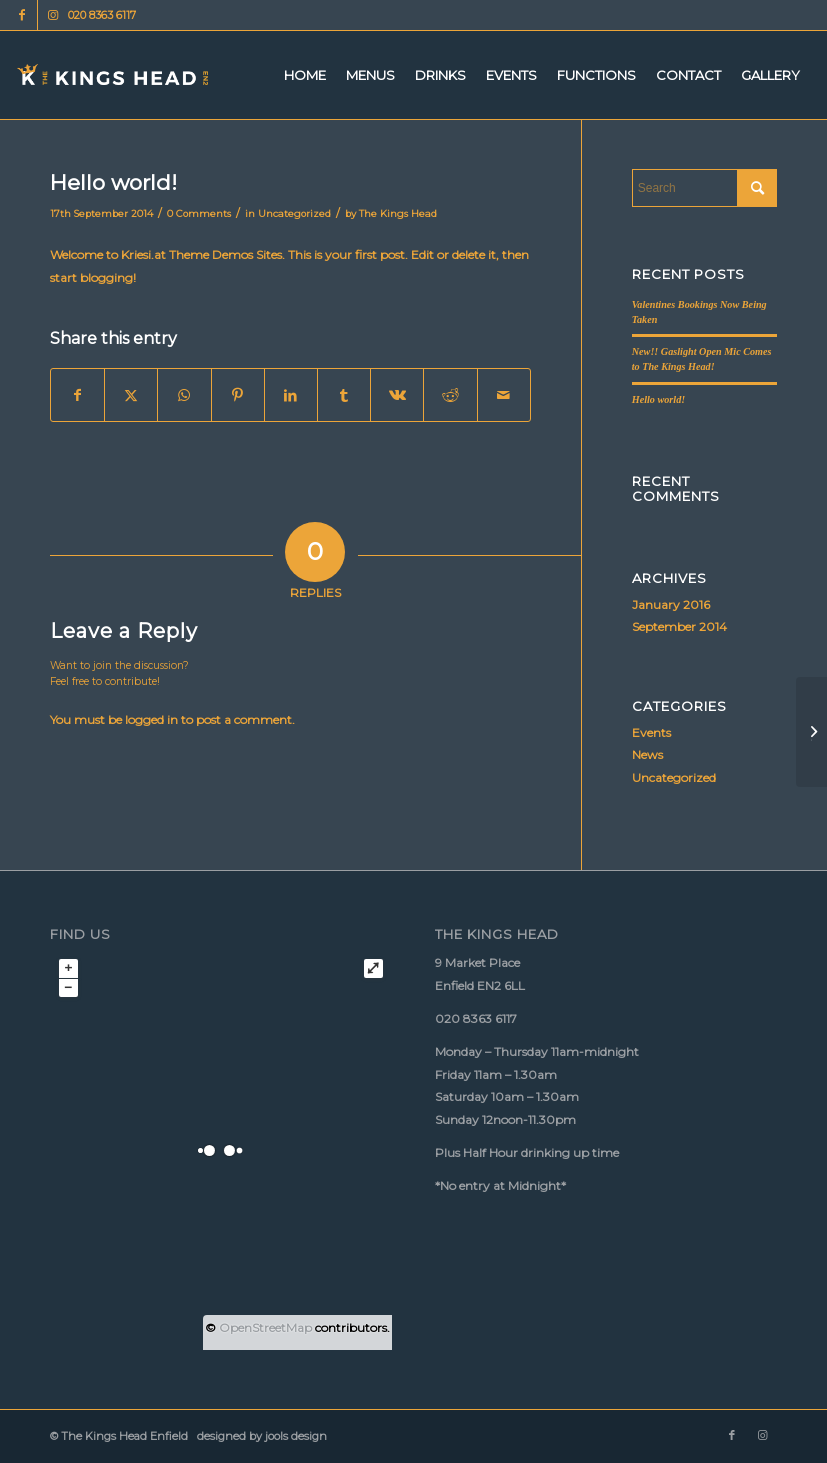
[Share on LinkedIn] (291, 395)
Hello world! (659, 399)
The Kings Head (398, 213)
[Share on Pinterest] (238, 395)
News (647, 754)
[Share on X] (131, 395)
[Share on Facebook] (77, 395)
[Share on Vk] (397, 395)
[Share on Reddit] (450, 395)
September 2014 (679, 626)
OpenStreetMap (265, 1327)
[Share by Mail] (504, 395)
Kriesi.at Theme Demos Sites (201, 254)
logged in (151, 719)
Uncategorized (294, 213)
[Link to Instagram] (53, 15)
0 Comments (199, 213)
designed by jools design (259, 1436)
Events (651, 732)
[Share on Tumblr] (344, 395)
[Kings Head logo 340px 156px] (113, 75)
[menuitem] (305, 75)
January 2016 (671, 604)
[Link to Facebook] (22, 15)
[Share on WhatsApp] (184, 395)
